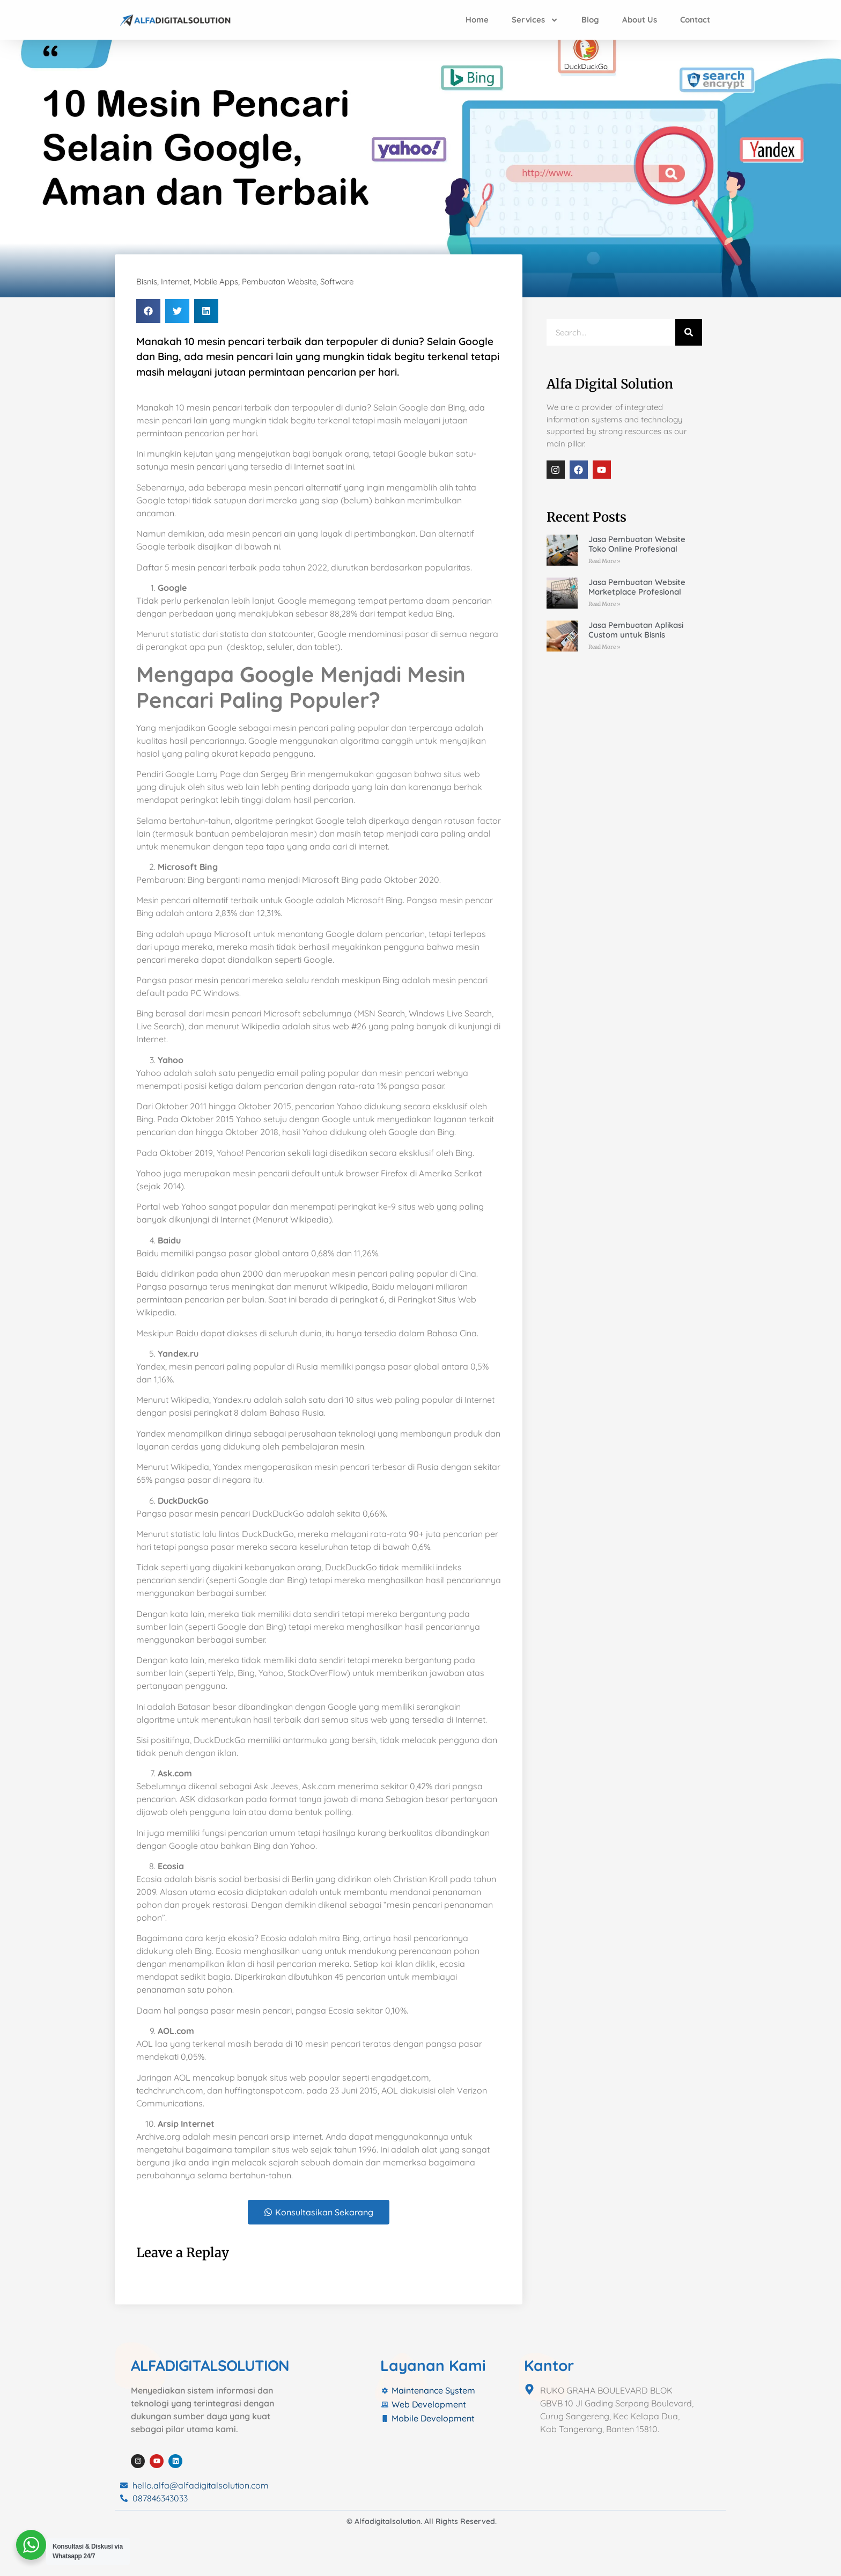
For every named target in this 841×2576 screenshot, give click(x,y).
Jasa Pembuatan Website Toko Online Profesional (636, 544)
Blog (590, 19)
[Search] (688, 332)
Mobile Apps (216, 281)
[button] (148, 311)
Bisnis (146, 281)
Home (477, 19)
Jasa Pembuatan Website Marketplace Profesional (636, 587)
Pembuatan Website (279, 281)
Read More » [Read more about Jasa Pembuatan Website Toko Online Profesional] (604, 561)
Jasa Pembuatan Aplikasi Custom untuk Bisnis (635, 630)
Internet (175, 281)
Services (535, 20)
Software (336, 281)
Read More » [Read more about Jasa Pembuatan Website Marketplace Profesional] (604, 604)
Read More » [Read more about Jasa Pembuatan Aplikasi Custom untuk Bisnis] (604, 646)
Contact (695, 19)
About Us (639, 19)
